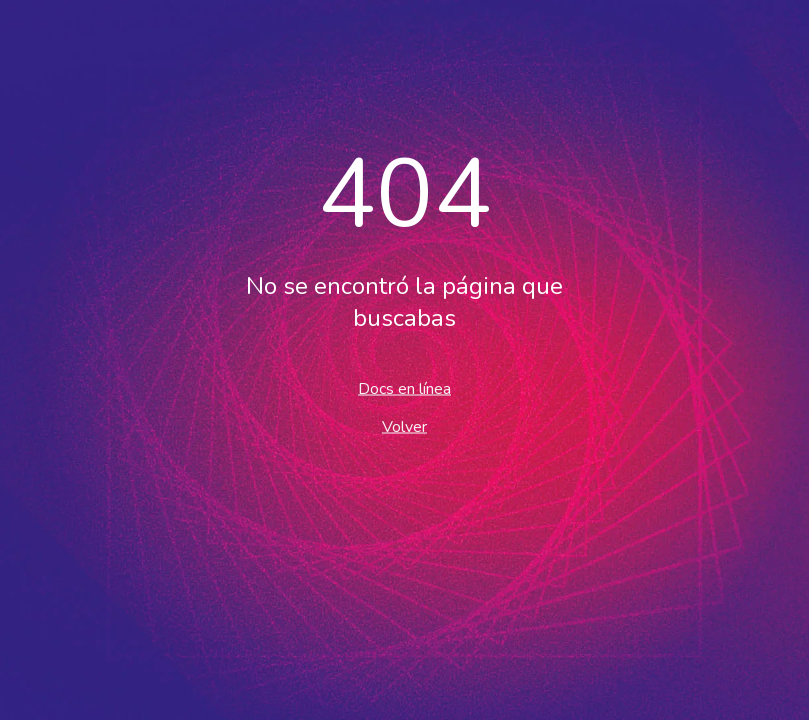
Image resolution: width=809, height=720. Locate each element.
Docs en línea (404, 389)
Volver (404, 427)
